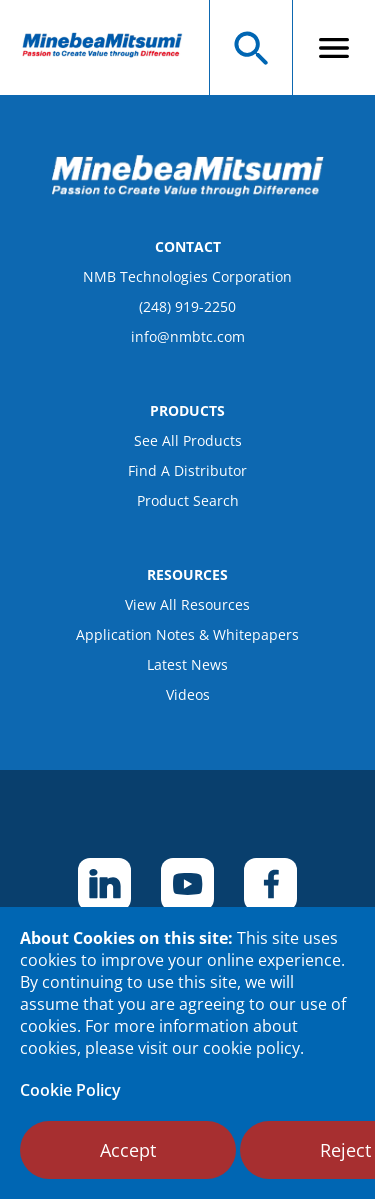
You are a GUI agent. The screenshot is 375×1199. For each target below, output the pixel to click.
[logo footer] (188, 191)
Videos (188, 694)
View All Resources (187, 604)
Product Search (188, 500)
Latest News (187, 664)
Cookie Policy (70, 1090)
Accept (128, 1150)
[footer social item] (104, 884)
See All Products (188, 440)
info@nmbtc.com (188, 336)
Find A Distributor (187, 470)
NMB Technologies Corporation (187, 276)
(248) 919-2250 (187, 306)
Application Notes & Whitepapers (187, 634)
